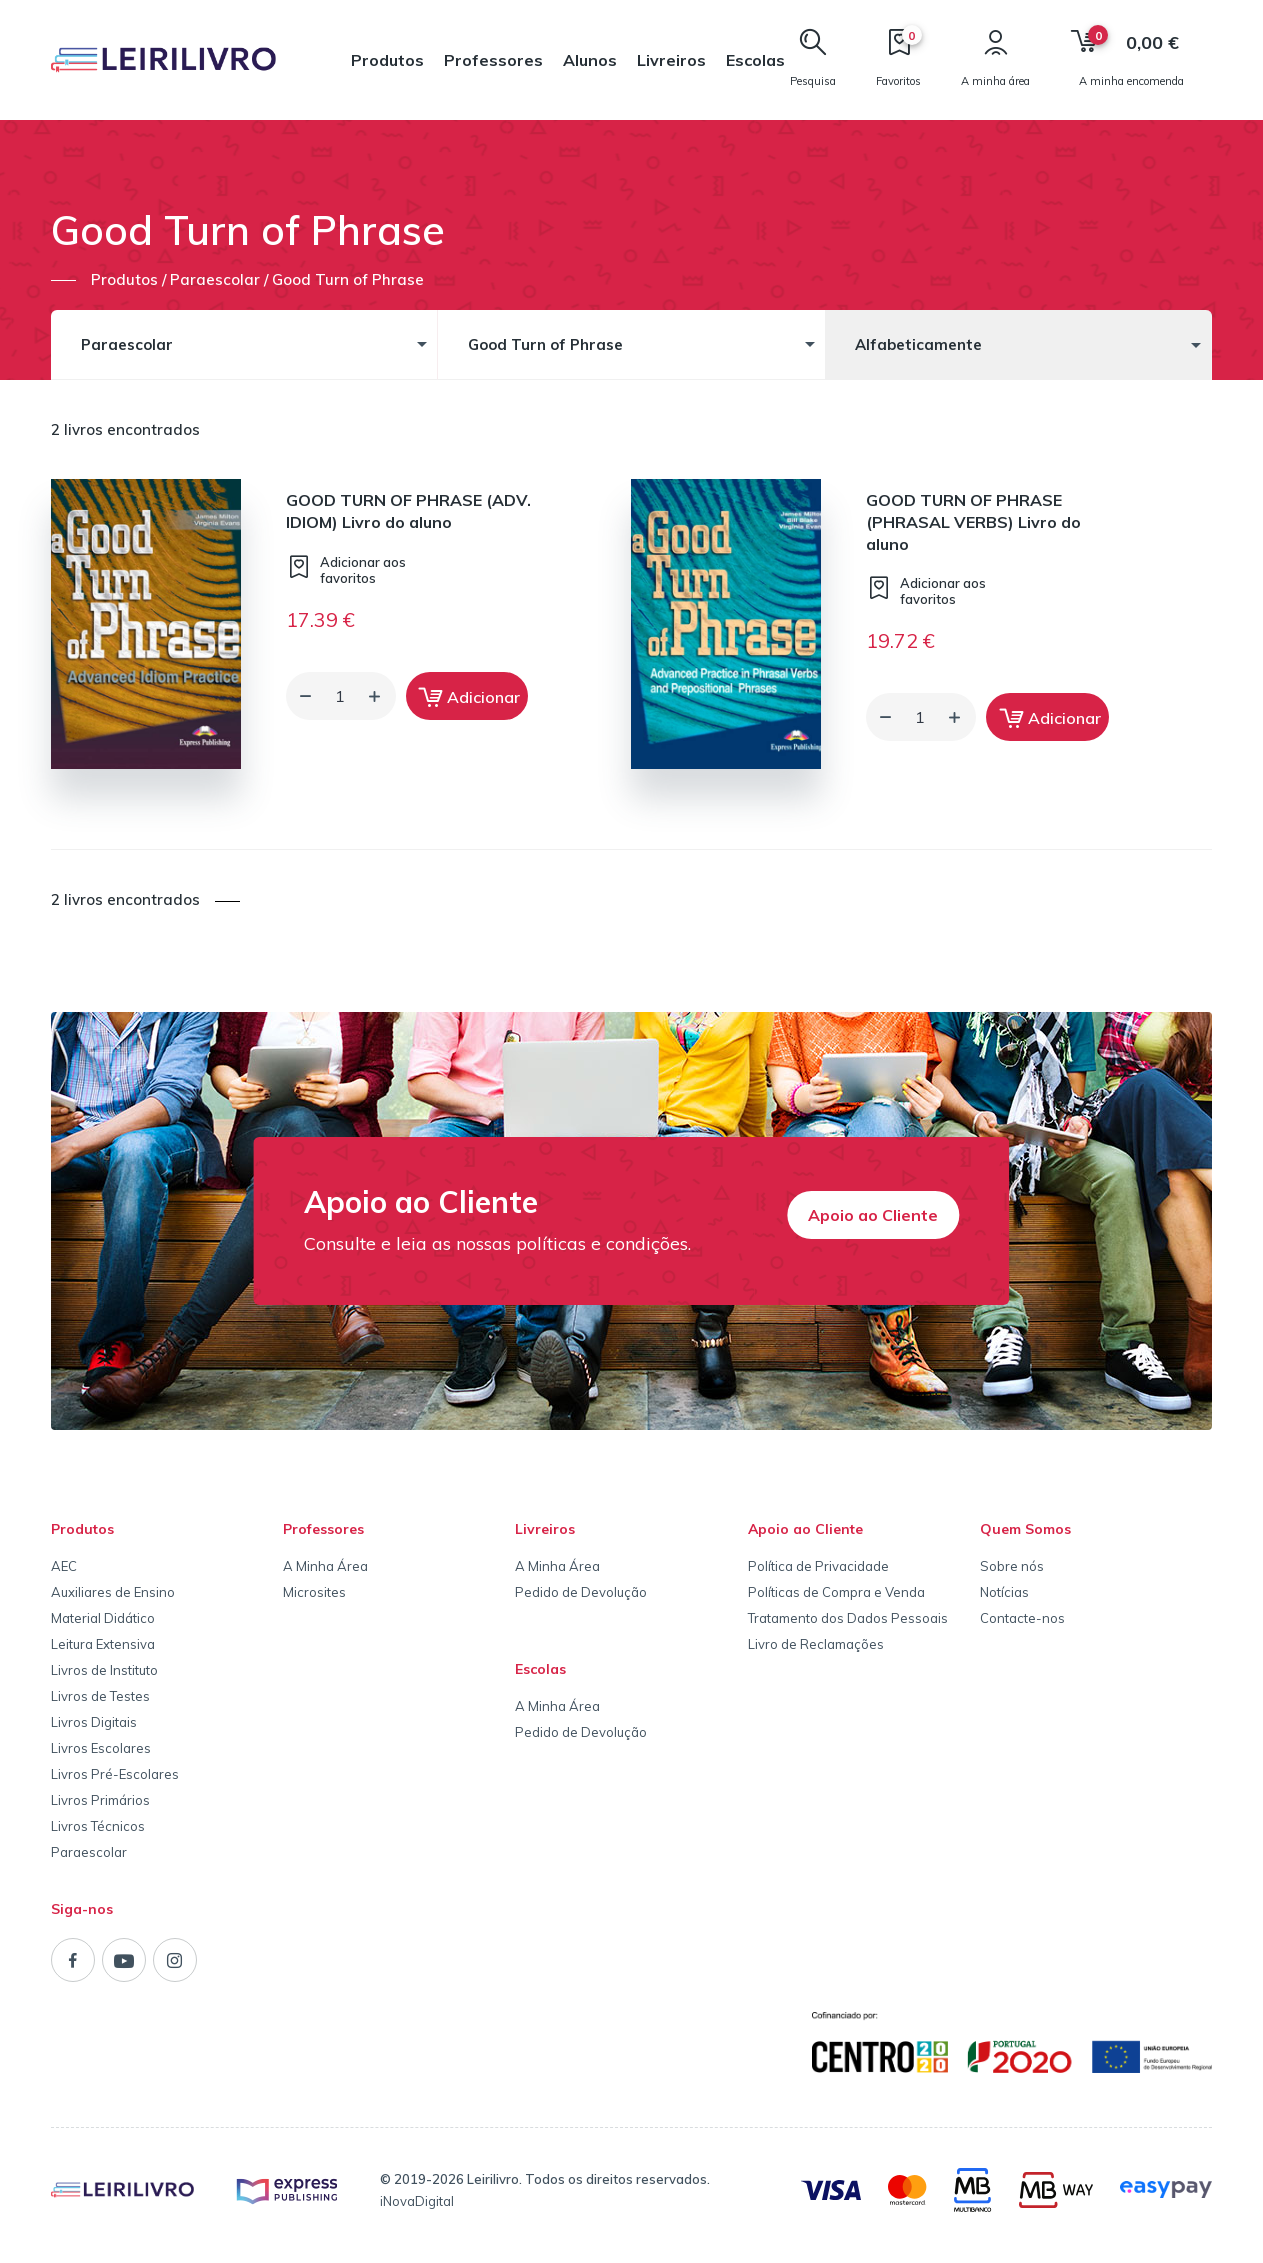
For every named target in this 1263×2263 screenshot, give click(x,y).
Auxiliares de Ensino (113, 1592)
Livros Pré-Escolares (115, 1774)
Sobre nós (1012, 1566)
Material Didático (103, 1618)
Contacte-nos (1022, 1618)
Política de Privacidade (818, 1566)
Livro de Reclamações (816, 1644)
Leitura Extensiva (103, 1644)
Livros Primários (100, 1800)
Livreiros (671, 60)
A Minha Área (325, 1566)
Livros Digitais (94, 1722)
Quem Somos (1025, 1529)
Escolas (755, 60)
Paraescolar (89, 1852)
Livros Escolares (101, 1748)
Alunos (590, 60)
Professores (493, 60)
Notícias (1004, 1592)
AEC (64, 1566)
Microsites (314, 1592)
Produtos (387, 60)
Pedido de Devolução (581, 1592)
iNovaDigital (417, 2201)
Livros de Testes (100, 1696)
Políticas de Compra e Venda (836, 1592)
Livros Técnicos (98, 1826)
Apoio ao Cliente (873, 1215)
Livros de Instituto (104, 1670)
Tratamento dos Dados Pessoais (848, 1618)
